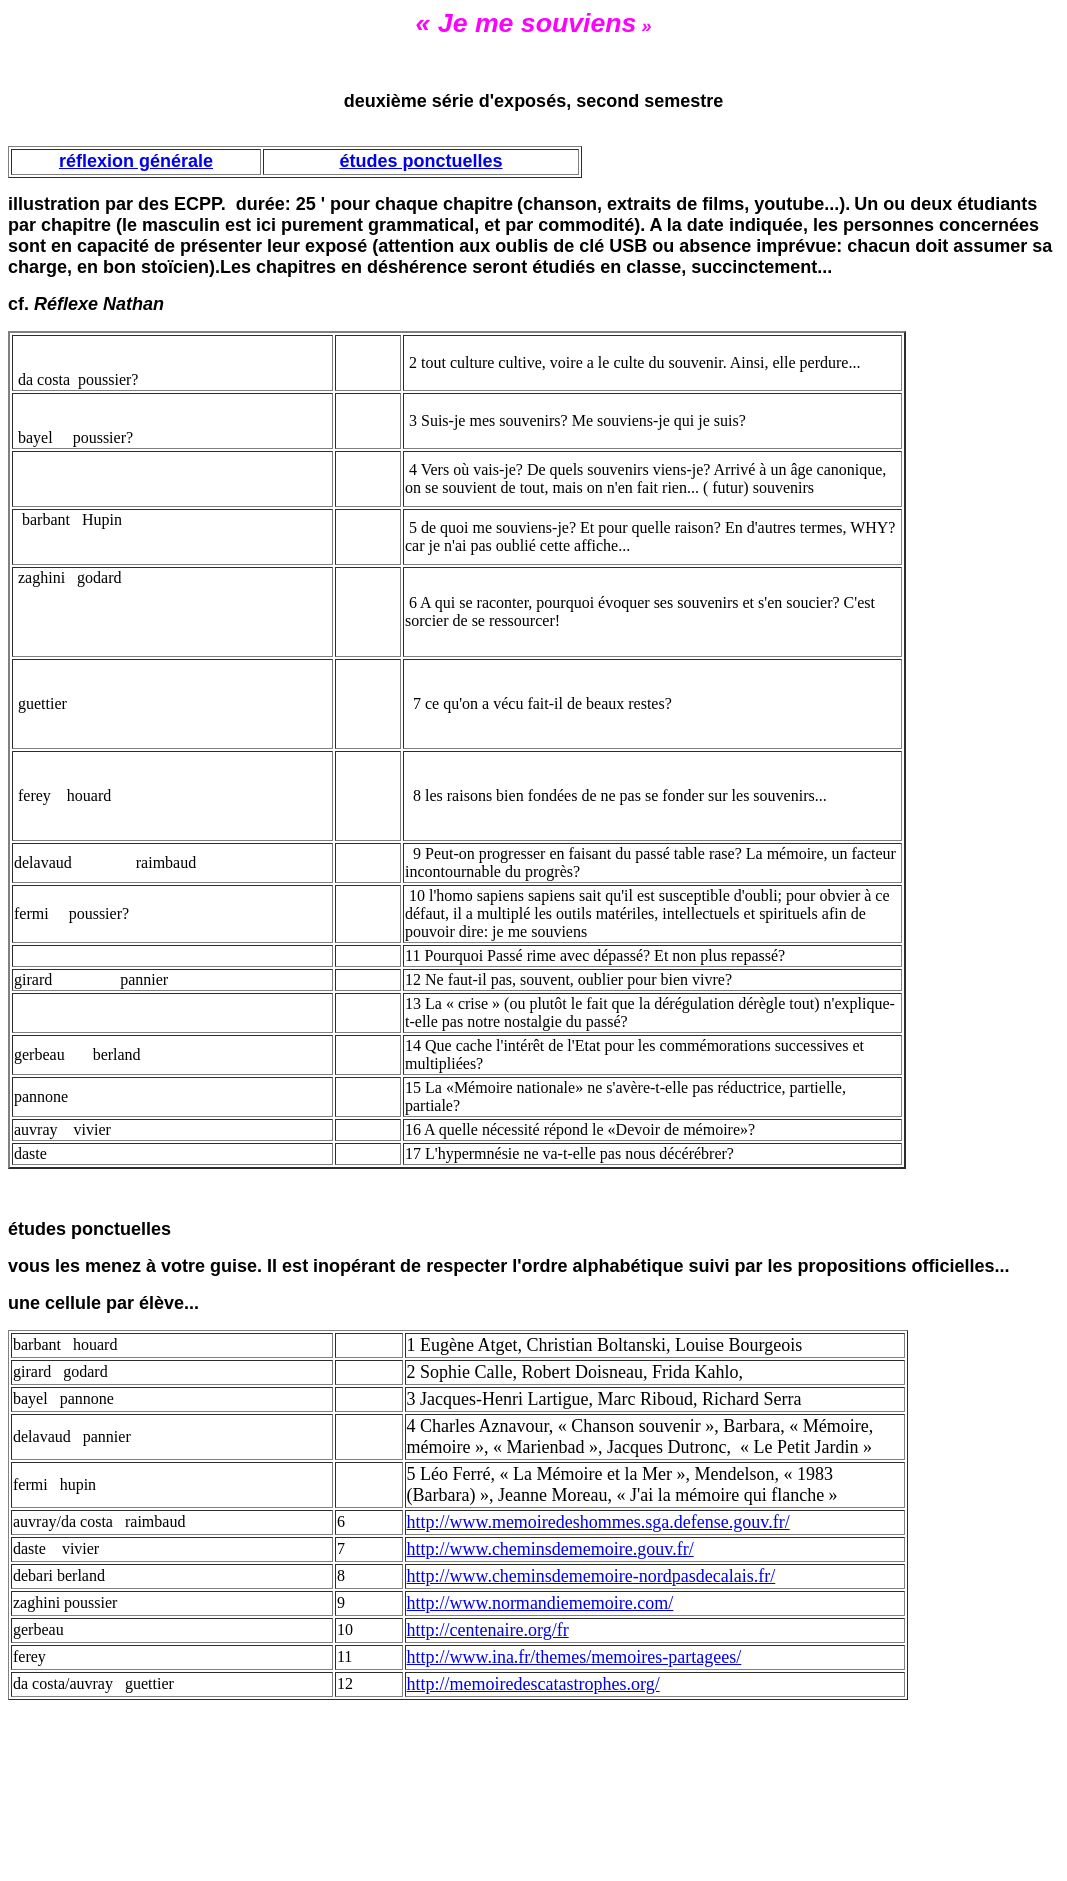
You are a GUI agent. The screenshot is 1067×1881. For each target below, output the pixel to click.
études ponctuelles (420, 161)
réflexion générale (136, 161)
